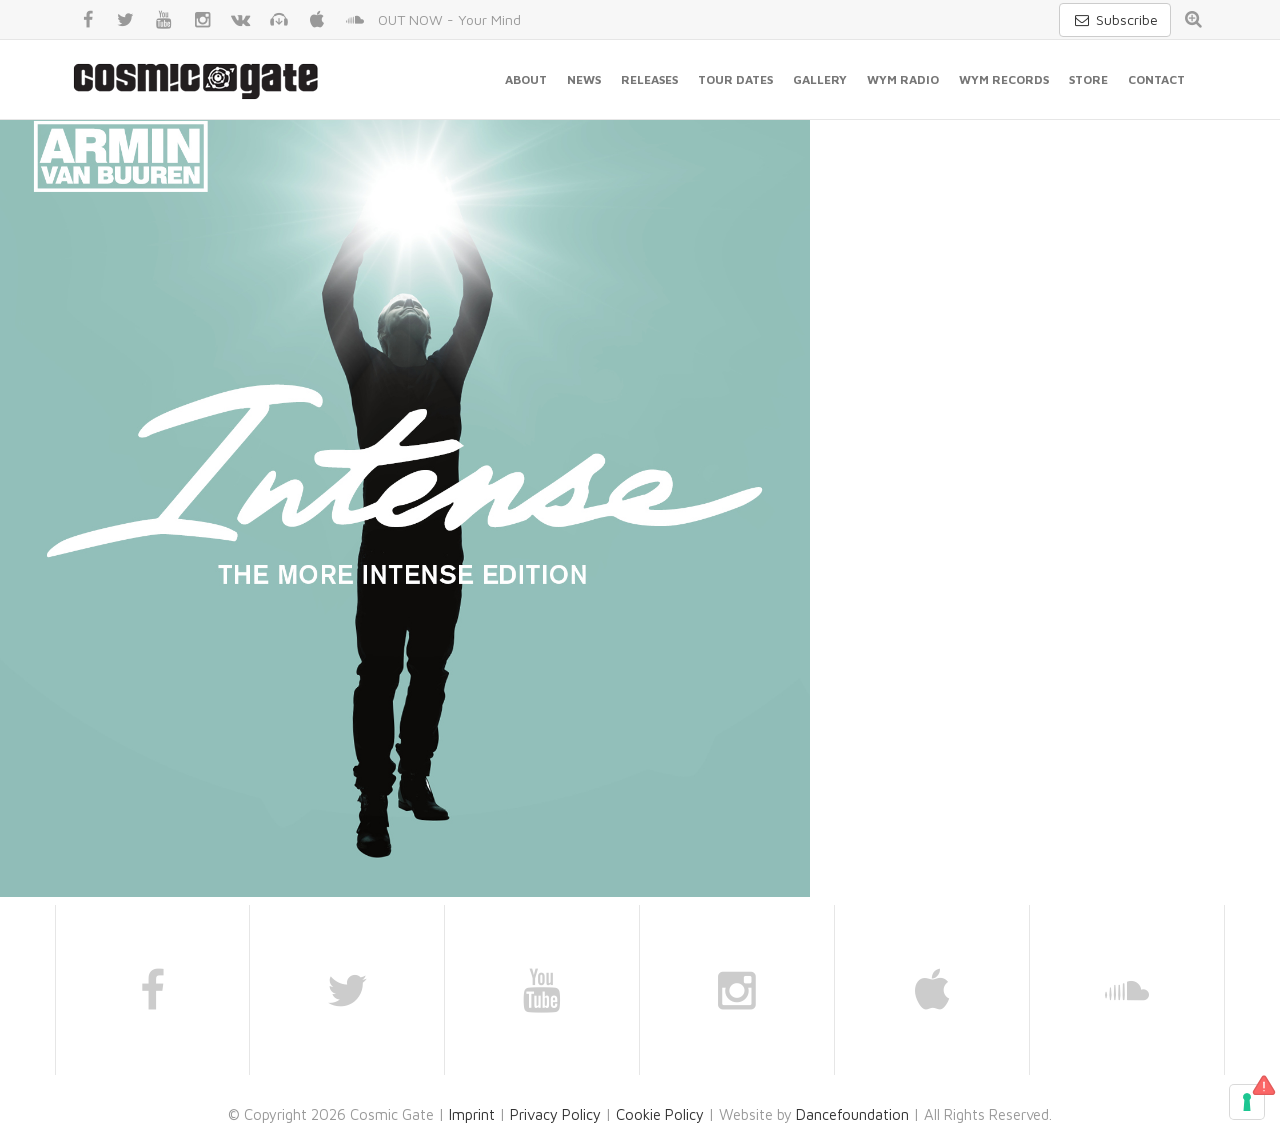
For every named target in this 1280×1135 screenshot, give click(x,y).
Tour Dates (735, 79)
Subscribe (1115, 19)
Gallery (820, 79)
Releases (649, 79)
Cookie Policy (660, 1114)
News (584, 79)
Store (1088, 79)
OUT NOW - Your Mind (449, 19)
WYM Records (1004, 79)
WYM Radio (903, 79)
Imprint (472, 1114)
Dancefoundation (852, 1114)
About (526, 79)
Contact (1156, 79)
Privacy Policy (555, 1114)
